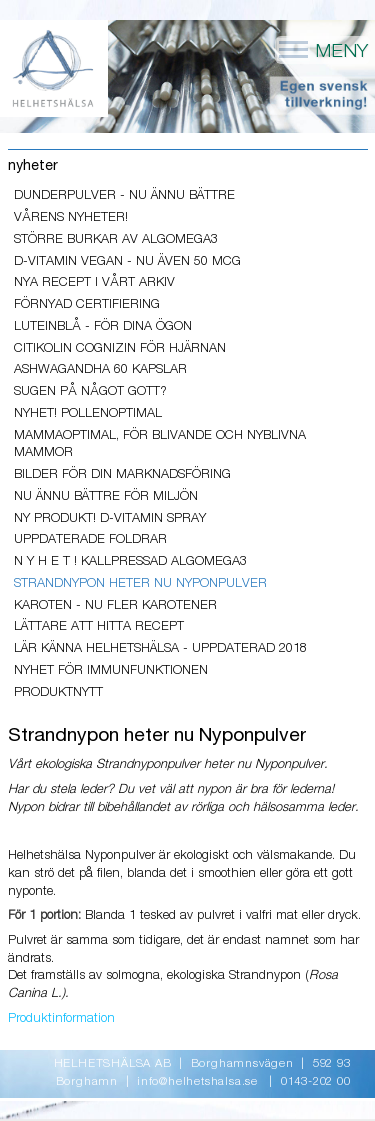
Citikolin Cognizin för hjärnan (120, 348)
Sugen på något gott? (90, 391)
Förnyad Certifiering (87, 304)
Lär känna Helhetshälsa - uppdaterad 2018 (160, 648)
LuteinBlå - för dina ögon (103, 326)
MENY (322, 49)
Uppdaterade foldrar (90, 539)
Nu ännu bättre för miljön (106, 496)
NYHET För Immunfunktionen (111, 670)
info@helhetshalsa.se (197, 1082)
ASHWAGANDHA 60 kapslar (100, 369)
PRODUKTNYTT (58, 692)
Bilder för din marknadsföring (122, 474)
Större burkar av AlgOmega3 (116, 239)
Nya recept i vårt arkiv (94, 282)
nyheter (33, 166)
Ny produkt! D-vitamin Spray (110, 518)
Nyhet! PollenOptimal (88, 413)
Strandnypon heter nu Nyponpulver (140, 583)
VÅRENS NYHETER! (71, 217)
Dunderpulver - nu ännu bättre (124, 195)
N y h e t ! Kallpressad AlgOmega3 (130, 561)
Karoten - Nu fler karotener (115, 605)
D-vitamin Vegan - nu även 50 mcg (127, 261)
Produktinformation (61, 1018)
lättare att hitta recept (99, 626)
